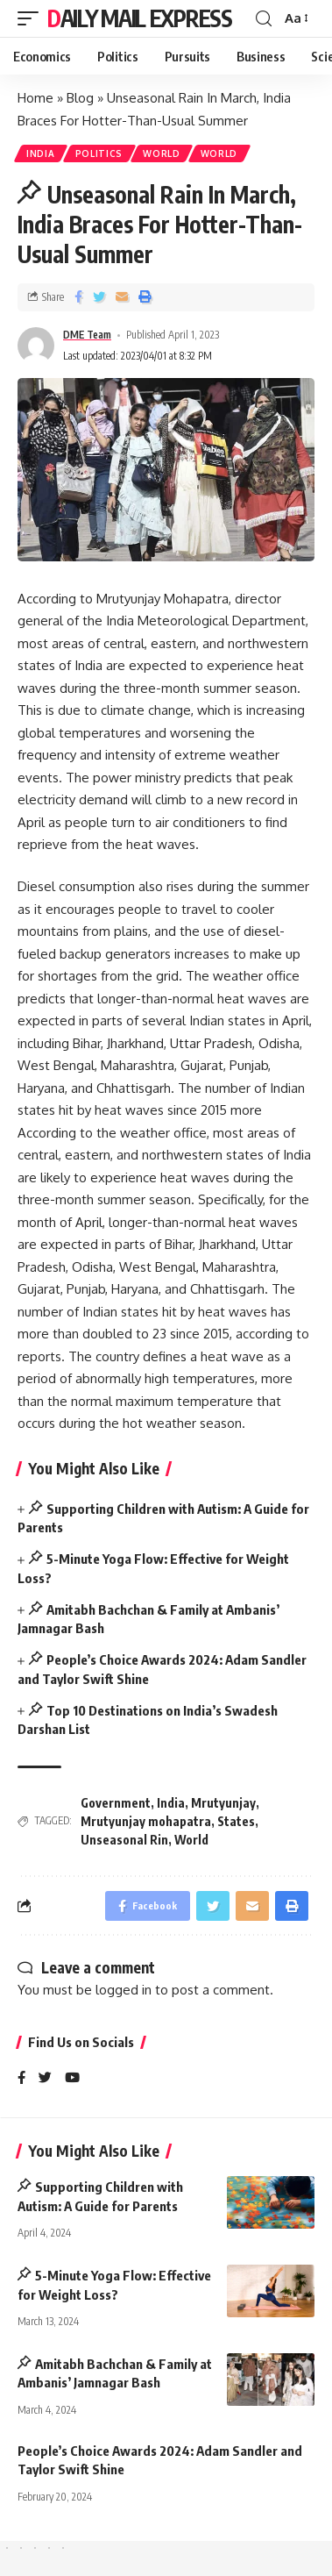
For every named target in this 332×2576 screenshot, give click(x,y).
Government (116, 1802)
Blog (80, 97)
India (40, 153)
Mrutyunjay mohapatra (146, 1821)
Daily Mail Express (139, 18)
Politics (99, 153)
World (161, 153)
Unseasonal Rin (124, 1839)
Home (35, 97)
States (236, 1821)
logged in (123, 1989)
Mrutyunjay (223, 1802)
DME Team (87, 334)
